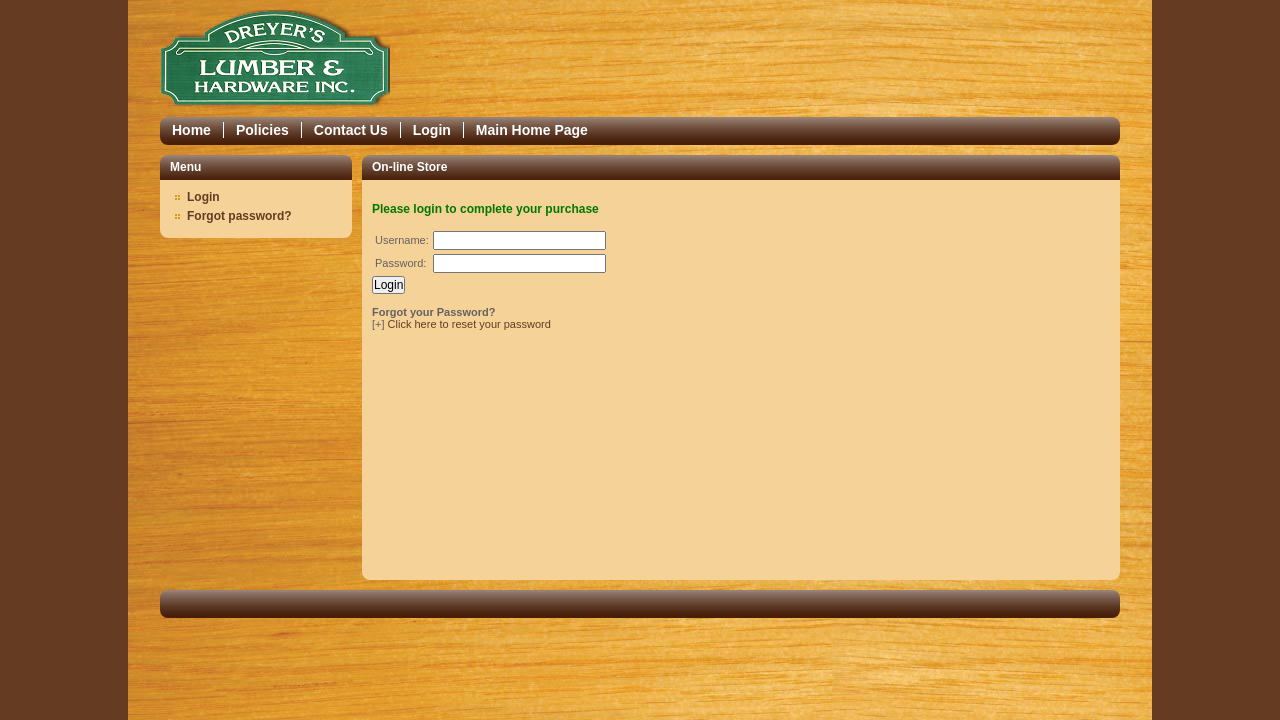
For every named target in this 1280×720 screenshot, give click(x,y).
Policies (262, 130)
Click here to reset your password (469, 324)
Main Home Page (532, 130)
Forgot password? (239, 216)
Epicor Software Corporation (275, 58)
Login (432, 130)
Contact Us (351, 130)
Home (191, 130)
